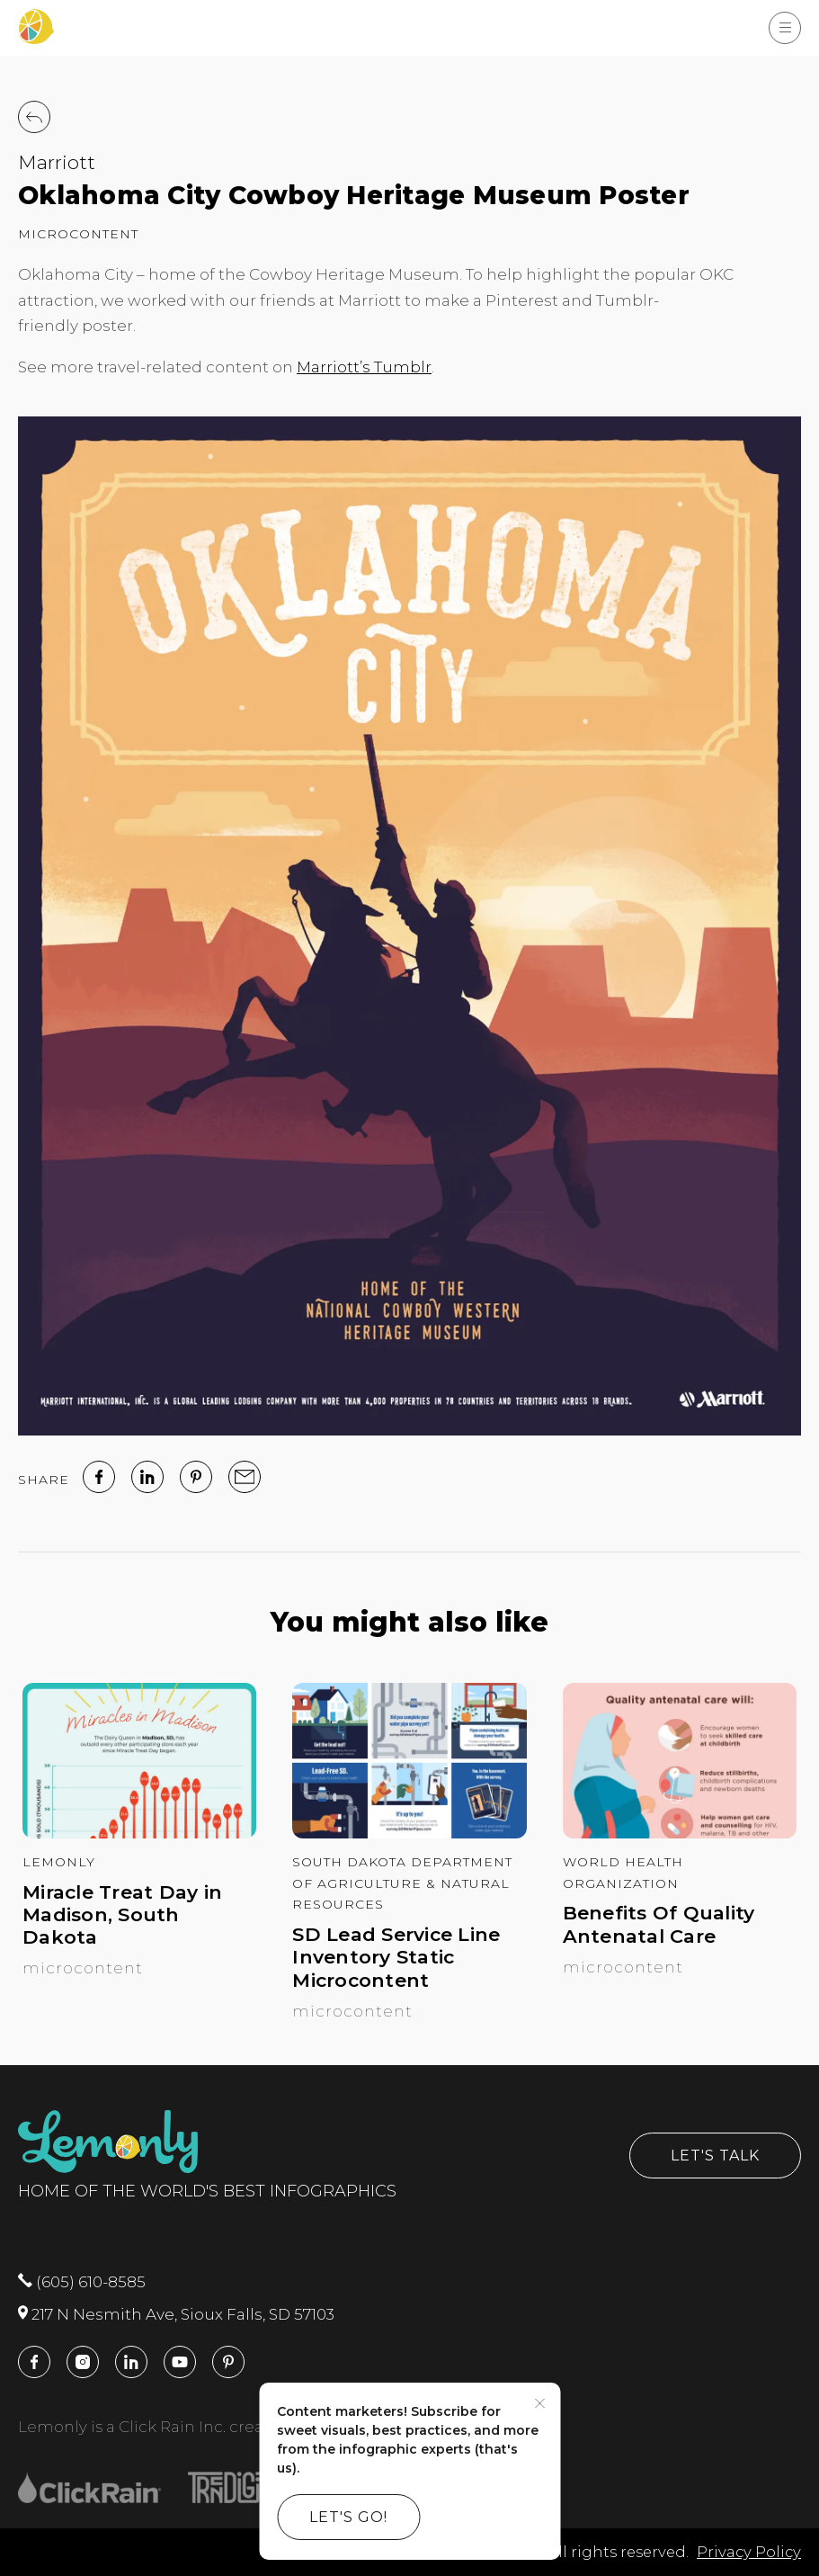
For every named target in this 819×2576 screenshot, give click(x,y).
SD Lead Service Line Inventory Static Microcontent (396, 1956)
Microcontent (78, 234)
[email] (244, 1477)
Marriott (56, 162)
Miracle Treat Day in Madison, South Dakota (122, 1914)
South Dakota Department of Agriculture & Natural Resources (402, 1883)
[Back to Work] (34, 117)
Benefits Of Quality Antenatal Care (659, 1923)
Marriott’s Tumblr (364, 367)
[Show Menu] (785, 28)
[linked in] (147, 1477)
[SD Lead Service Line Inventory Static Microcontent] (409, 1833)
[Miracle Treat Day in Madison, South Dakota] (139, 1833)
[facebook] (99, 1477)
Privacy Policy (749, 2552)
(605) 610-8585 (82, 2282)
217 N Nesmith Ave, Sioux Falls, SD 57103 (176, 2314)
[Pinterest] (196, 1477)
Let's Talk (715, 2155)
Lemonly (58, 1862)
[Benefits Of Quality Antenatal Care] (680, 1833)
